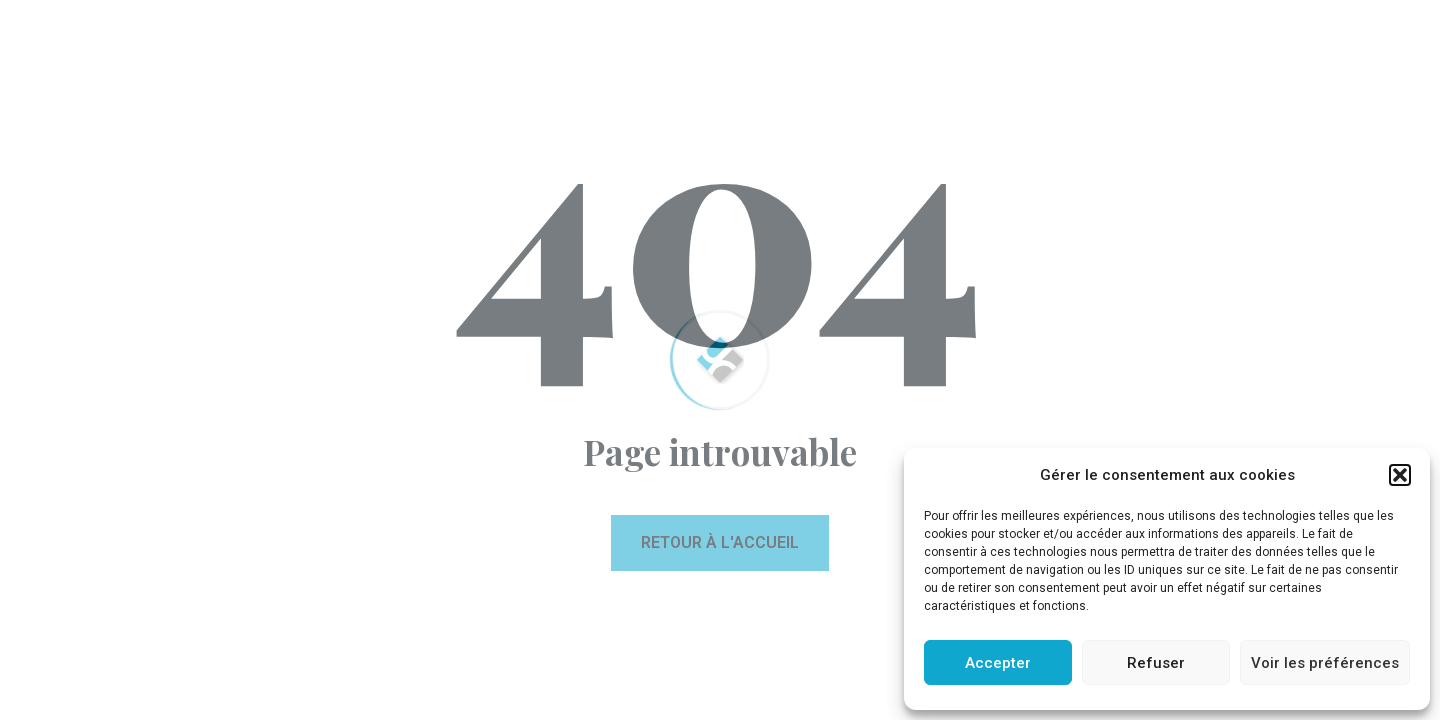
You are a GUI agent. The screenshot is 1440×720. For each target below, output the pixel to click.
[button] (1400, 475)
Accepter (998, 663)
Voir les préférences (1325, 663)
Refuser (1156, 663)
